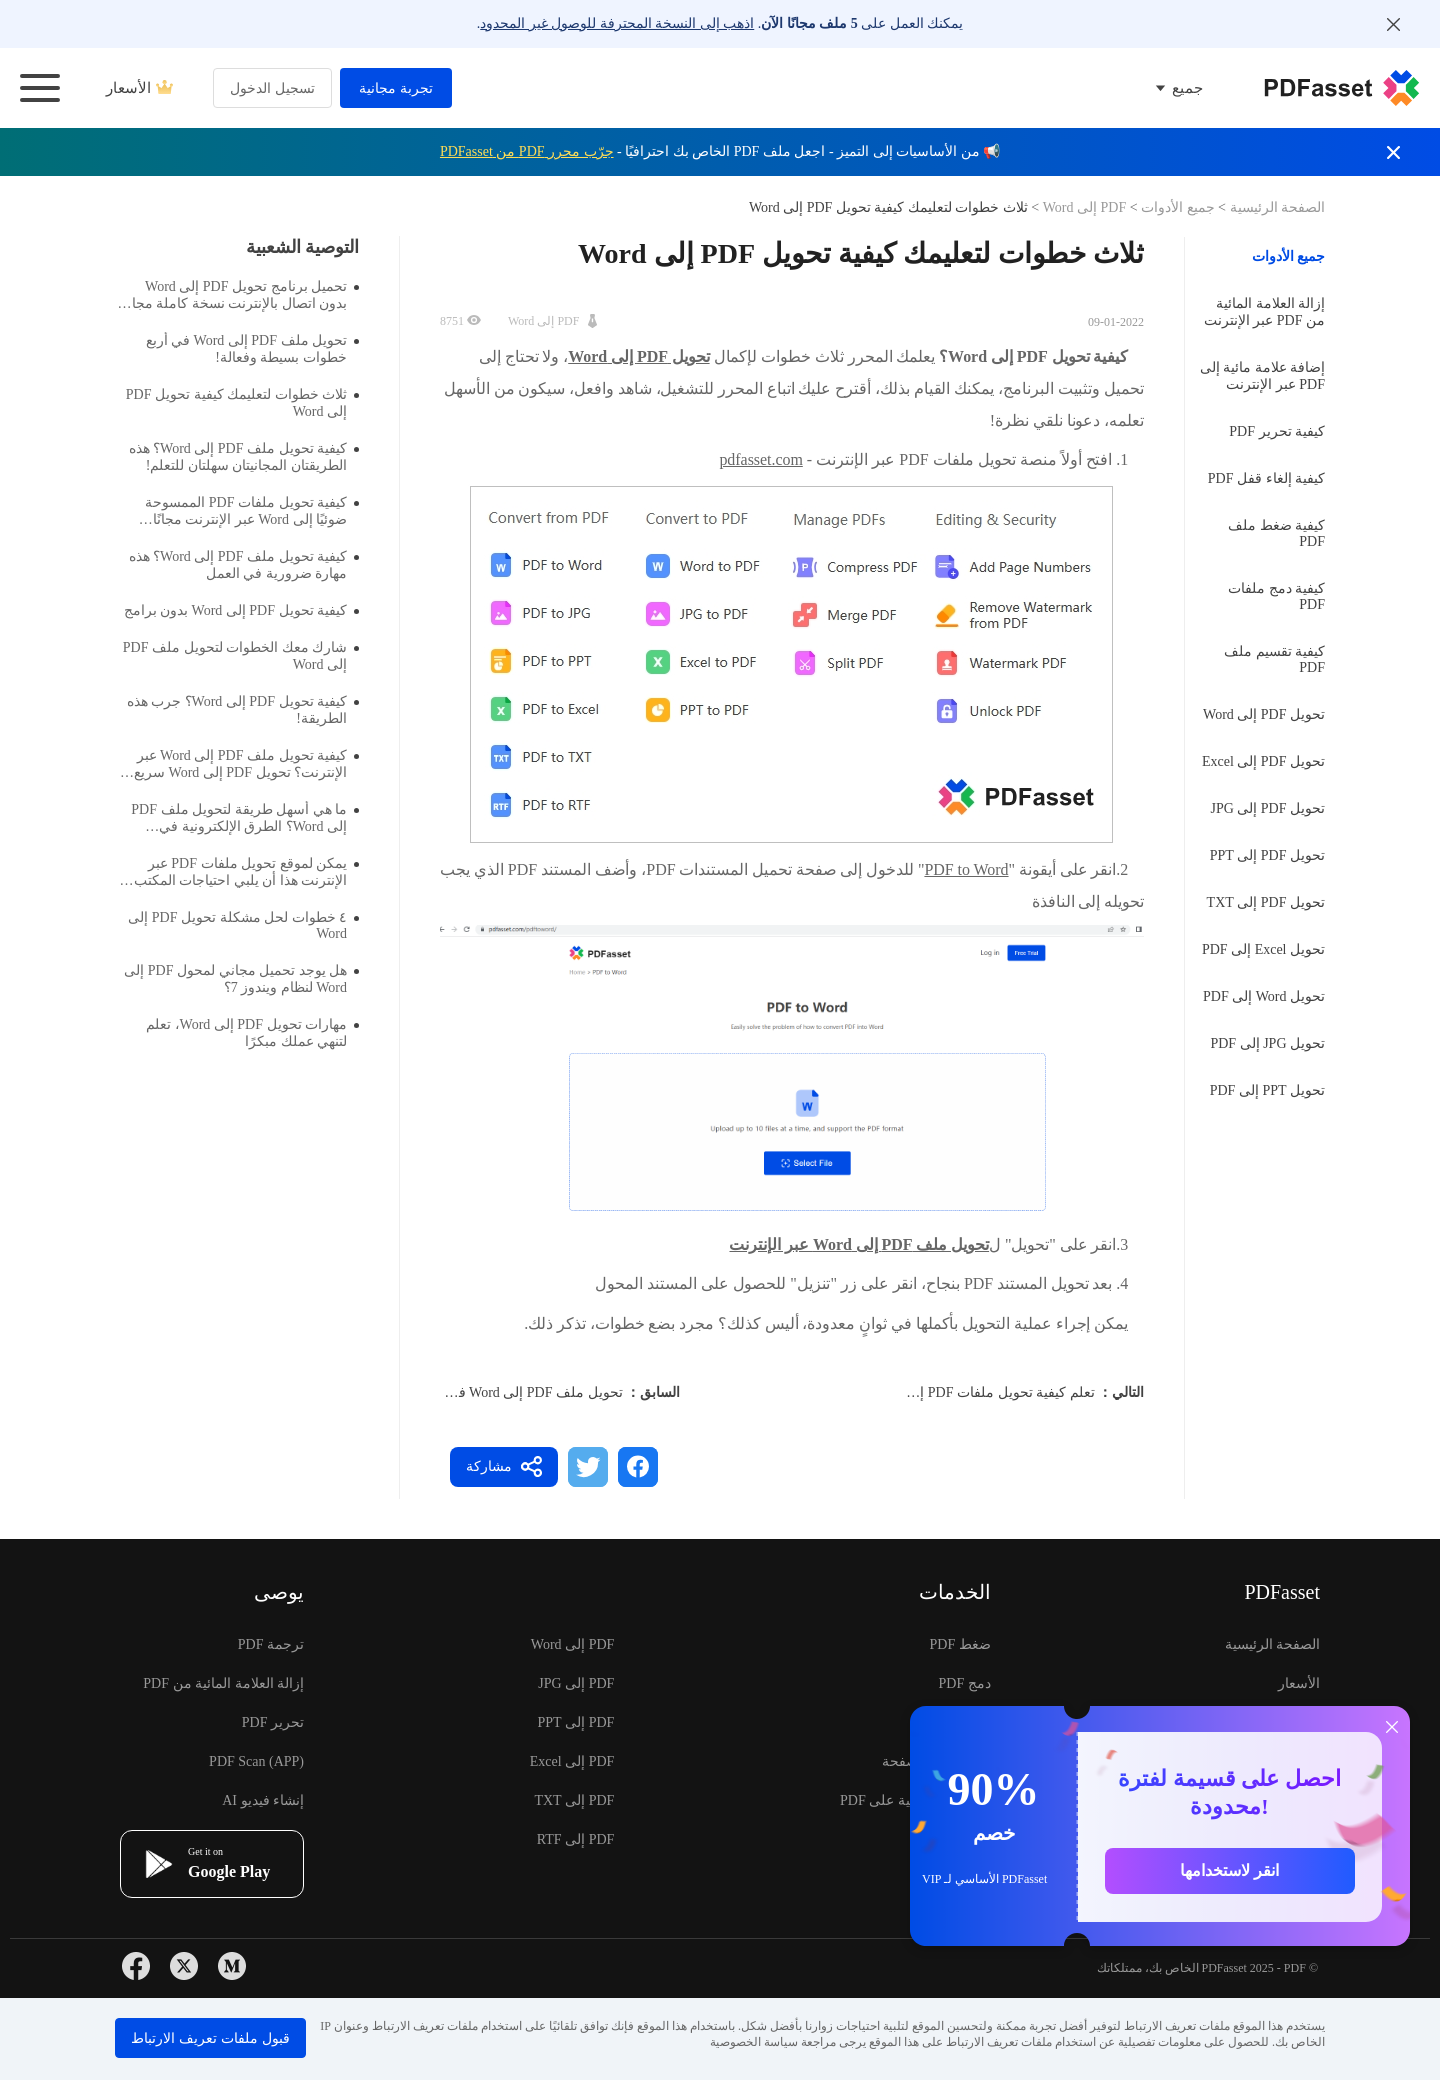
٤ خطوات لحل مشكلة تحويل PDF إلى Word (243, 925)
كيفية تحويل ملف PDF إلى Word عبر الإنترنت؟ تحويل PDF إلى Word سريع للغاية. (246, 764)
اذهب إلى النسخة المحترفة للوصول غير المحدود (617, 23)
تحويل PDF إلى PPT (1267, 855)
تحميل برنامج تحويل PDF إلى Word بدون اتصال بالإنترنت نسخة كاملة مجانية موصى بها (238, 295)
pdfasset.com (760, 459)
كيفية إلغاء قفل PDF (1266, 478)
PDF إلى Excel (572, 1761)
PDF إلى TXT (574, 1800)
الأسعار (139, 88)
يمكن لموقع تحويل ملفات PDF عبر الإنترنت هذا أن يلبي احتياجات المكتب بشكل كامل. (247, 872)
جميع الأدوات (1176, 207)
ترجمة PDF (271, 1644)
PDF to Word (966, 869)
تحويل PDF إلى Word (1264, 714)
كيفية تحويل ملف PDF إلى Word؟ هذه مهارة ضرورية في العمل (244, 565)
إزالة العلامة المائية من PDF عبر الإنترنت (1264, 312)
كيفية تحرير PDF (1277, 431)
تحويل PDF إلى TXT (1266, 902)
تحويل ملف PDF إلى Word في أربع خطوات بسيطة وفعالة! (454, 1392)
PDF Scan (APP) (256, 1761)
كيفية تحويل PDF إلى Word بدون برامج (241, 610)
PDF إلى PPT (576, 1722)
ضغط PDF (960, 1644)
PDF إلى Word (1084, 207)
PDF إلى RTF (576, 1839)
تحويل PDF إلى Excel (1263, 761)
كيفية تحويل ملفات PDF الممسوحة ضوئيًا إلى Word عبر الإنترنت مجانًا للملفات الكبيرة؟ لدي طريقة (252, 511)
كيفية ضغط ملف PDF (1276, 533)
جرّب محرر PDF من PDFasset (527, 151)
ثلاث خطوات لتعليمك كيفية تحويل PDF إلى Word (242, 403)
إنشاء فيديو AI (263, 1800)
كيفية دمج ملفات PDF (1276, 596)
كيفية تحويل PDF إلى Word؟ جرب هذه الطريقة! (243, 710)
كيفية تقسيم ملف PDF (1274, 659)
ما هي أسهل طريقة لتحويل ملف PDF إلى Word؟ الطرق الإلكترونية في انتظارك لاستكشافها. (245, 818)
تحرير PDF (273, 1722)
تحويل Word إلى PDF (1264, 996)
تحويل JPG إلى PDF (1267, 1043)
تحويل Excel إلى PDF (1263, 949)
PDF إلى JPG (576, 1683)
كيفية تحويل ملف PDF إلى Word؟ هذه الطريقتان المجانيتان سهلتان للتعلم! (244, 457)
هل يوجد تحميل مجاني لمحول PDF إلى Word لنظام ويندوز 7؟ (241, 979)
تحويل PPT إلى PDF (1267, 1090)
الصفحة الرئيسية (1275, 207)
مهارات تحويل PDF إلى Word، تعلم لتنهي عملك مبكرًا (252, 1033)
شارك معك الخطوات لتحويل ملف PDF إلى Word (241, 656)
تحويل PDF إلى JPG (1267, 808)
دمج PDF (965, 1683)
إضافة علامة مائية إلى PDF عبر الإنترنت (1263, 376)
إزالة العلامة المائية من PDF (223, 1683)
